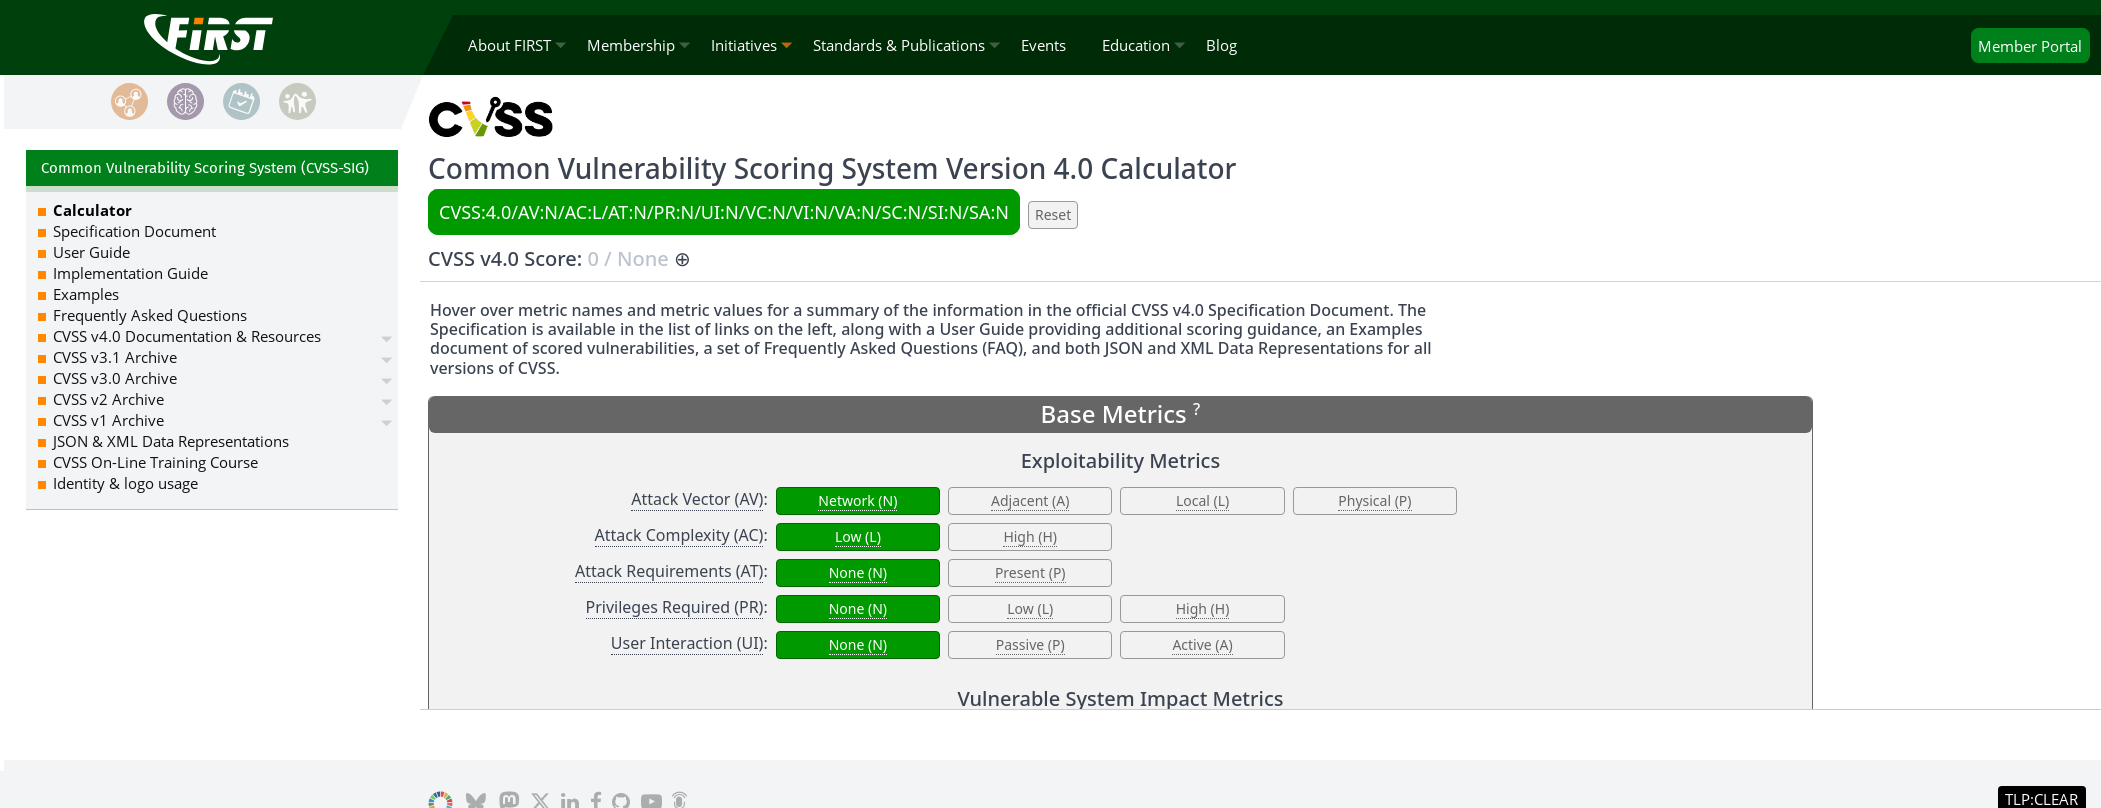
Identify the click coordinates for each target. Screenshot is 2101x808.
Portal (2030, 46)
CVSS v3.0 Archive (115, 378)
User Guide (91, 252)
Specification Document (134, 231)
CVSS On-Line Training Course (155, 462)
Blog (1221, 45)
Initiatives (744, 45)
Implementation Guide (130, 273)
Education (1136, 45)
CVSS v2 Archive (108, 399)
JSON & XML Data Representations (171, 441)
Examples (86, 294)
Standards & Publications (899, 45)
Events (1043, 45)
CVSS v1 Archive (108, 420)
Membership (631, 45)
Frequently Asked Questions (150, 315)
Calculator (92, 210)
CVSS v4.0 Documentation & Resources (187, 336)
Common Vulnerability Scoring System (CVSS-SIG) (205, 168)
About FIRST (509, 45)
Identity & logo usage (125, 483)
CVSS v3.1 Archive (115, 357)
